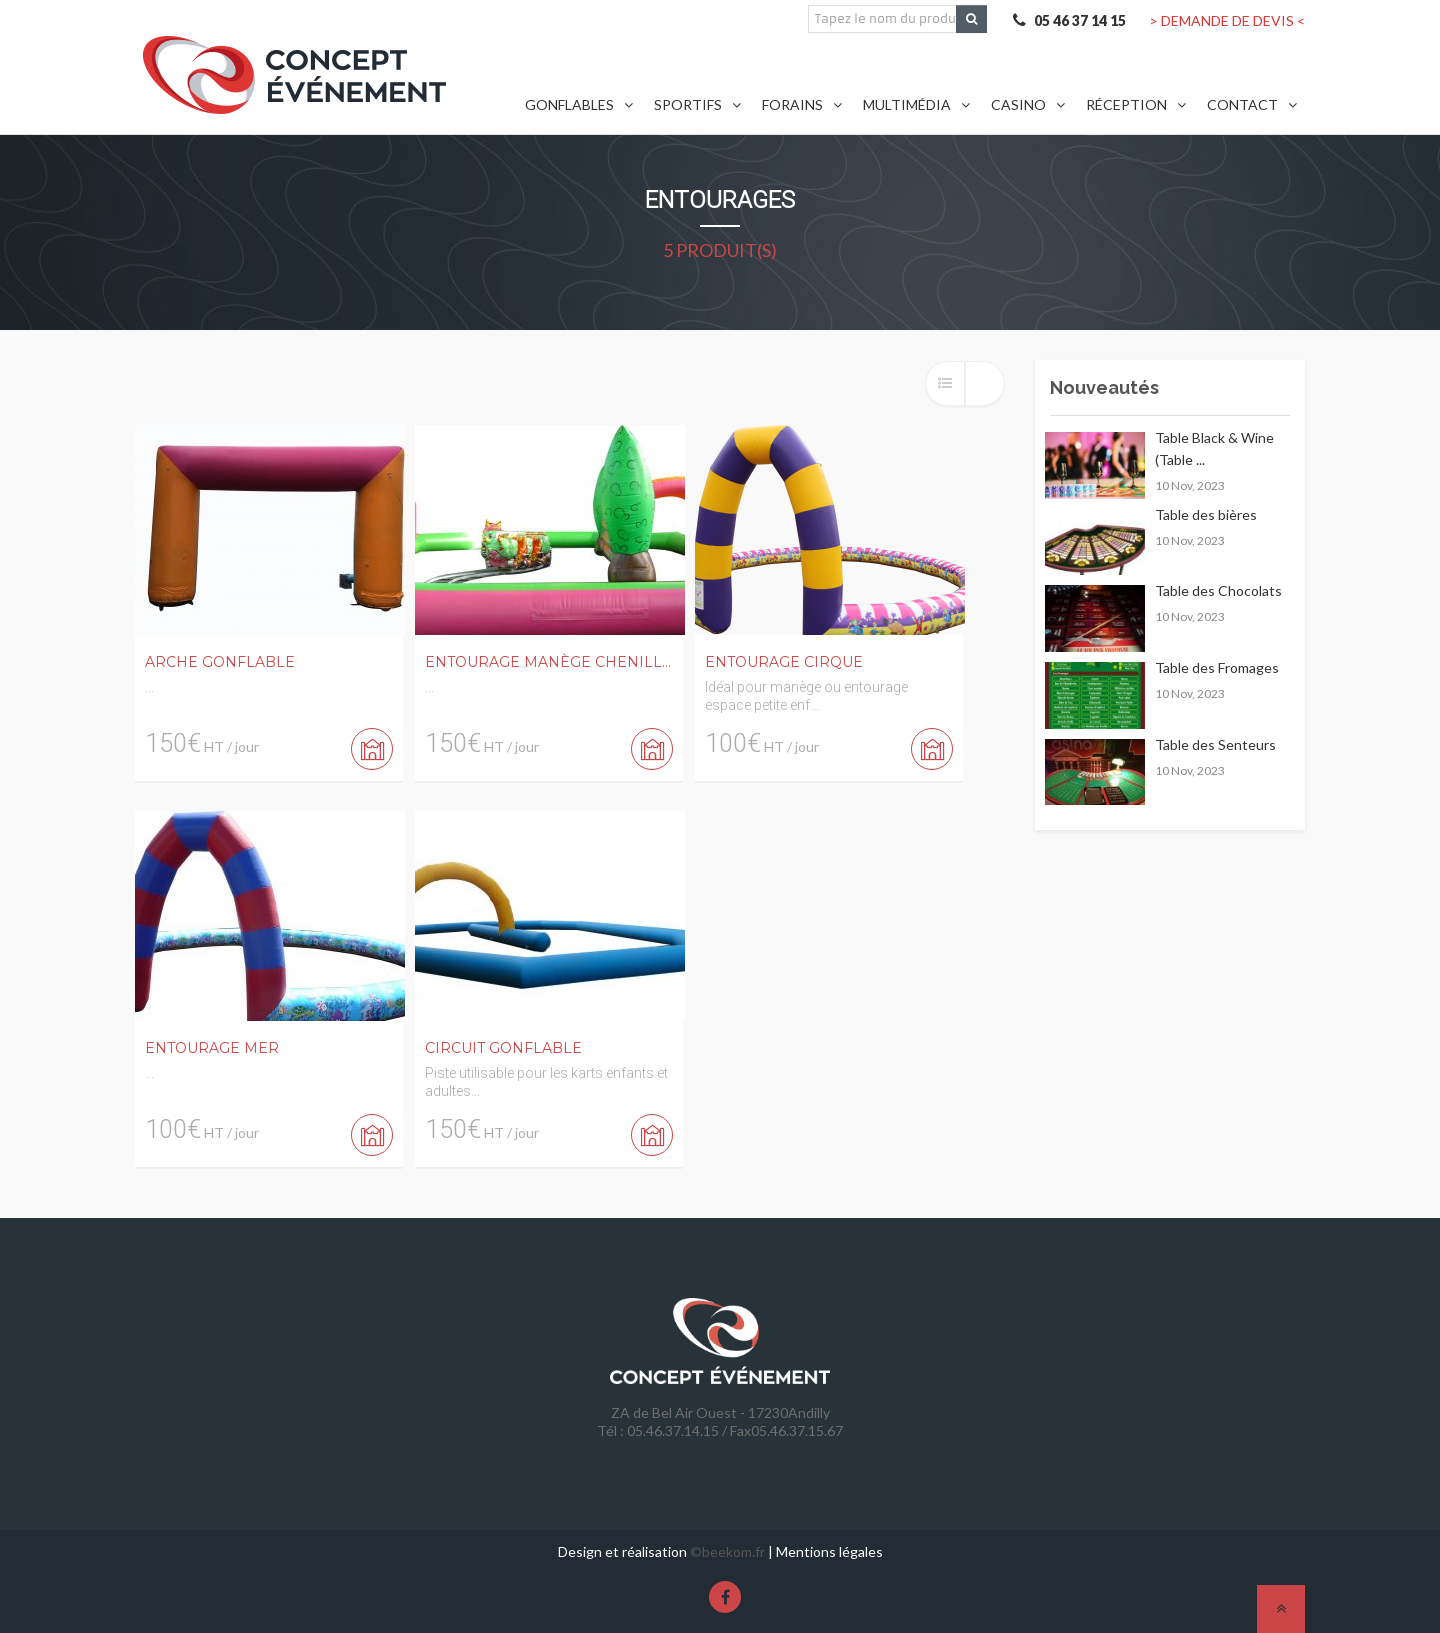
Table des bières (1206, 514)
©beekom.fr (727, 1551)
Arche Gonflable (220, 662)
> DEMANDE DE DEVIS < (1227, 20)
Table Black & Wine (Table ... (1214, 448)
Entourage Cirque (784, 662)
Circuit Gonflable (503, 1048)
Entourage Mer (212, 1048)
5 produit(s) (720, 250)
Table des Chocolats (1218, 590)
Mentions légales (829, 1551)
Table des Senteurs (1215, 744)
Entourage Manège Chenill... (548, 662)
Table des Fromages (1217, 667)
